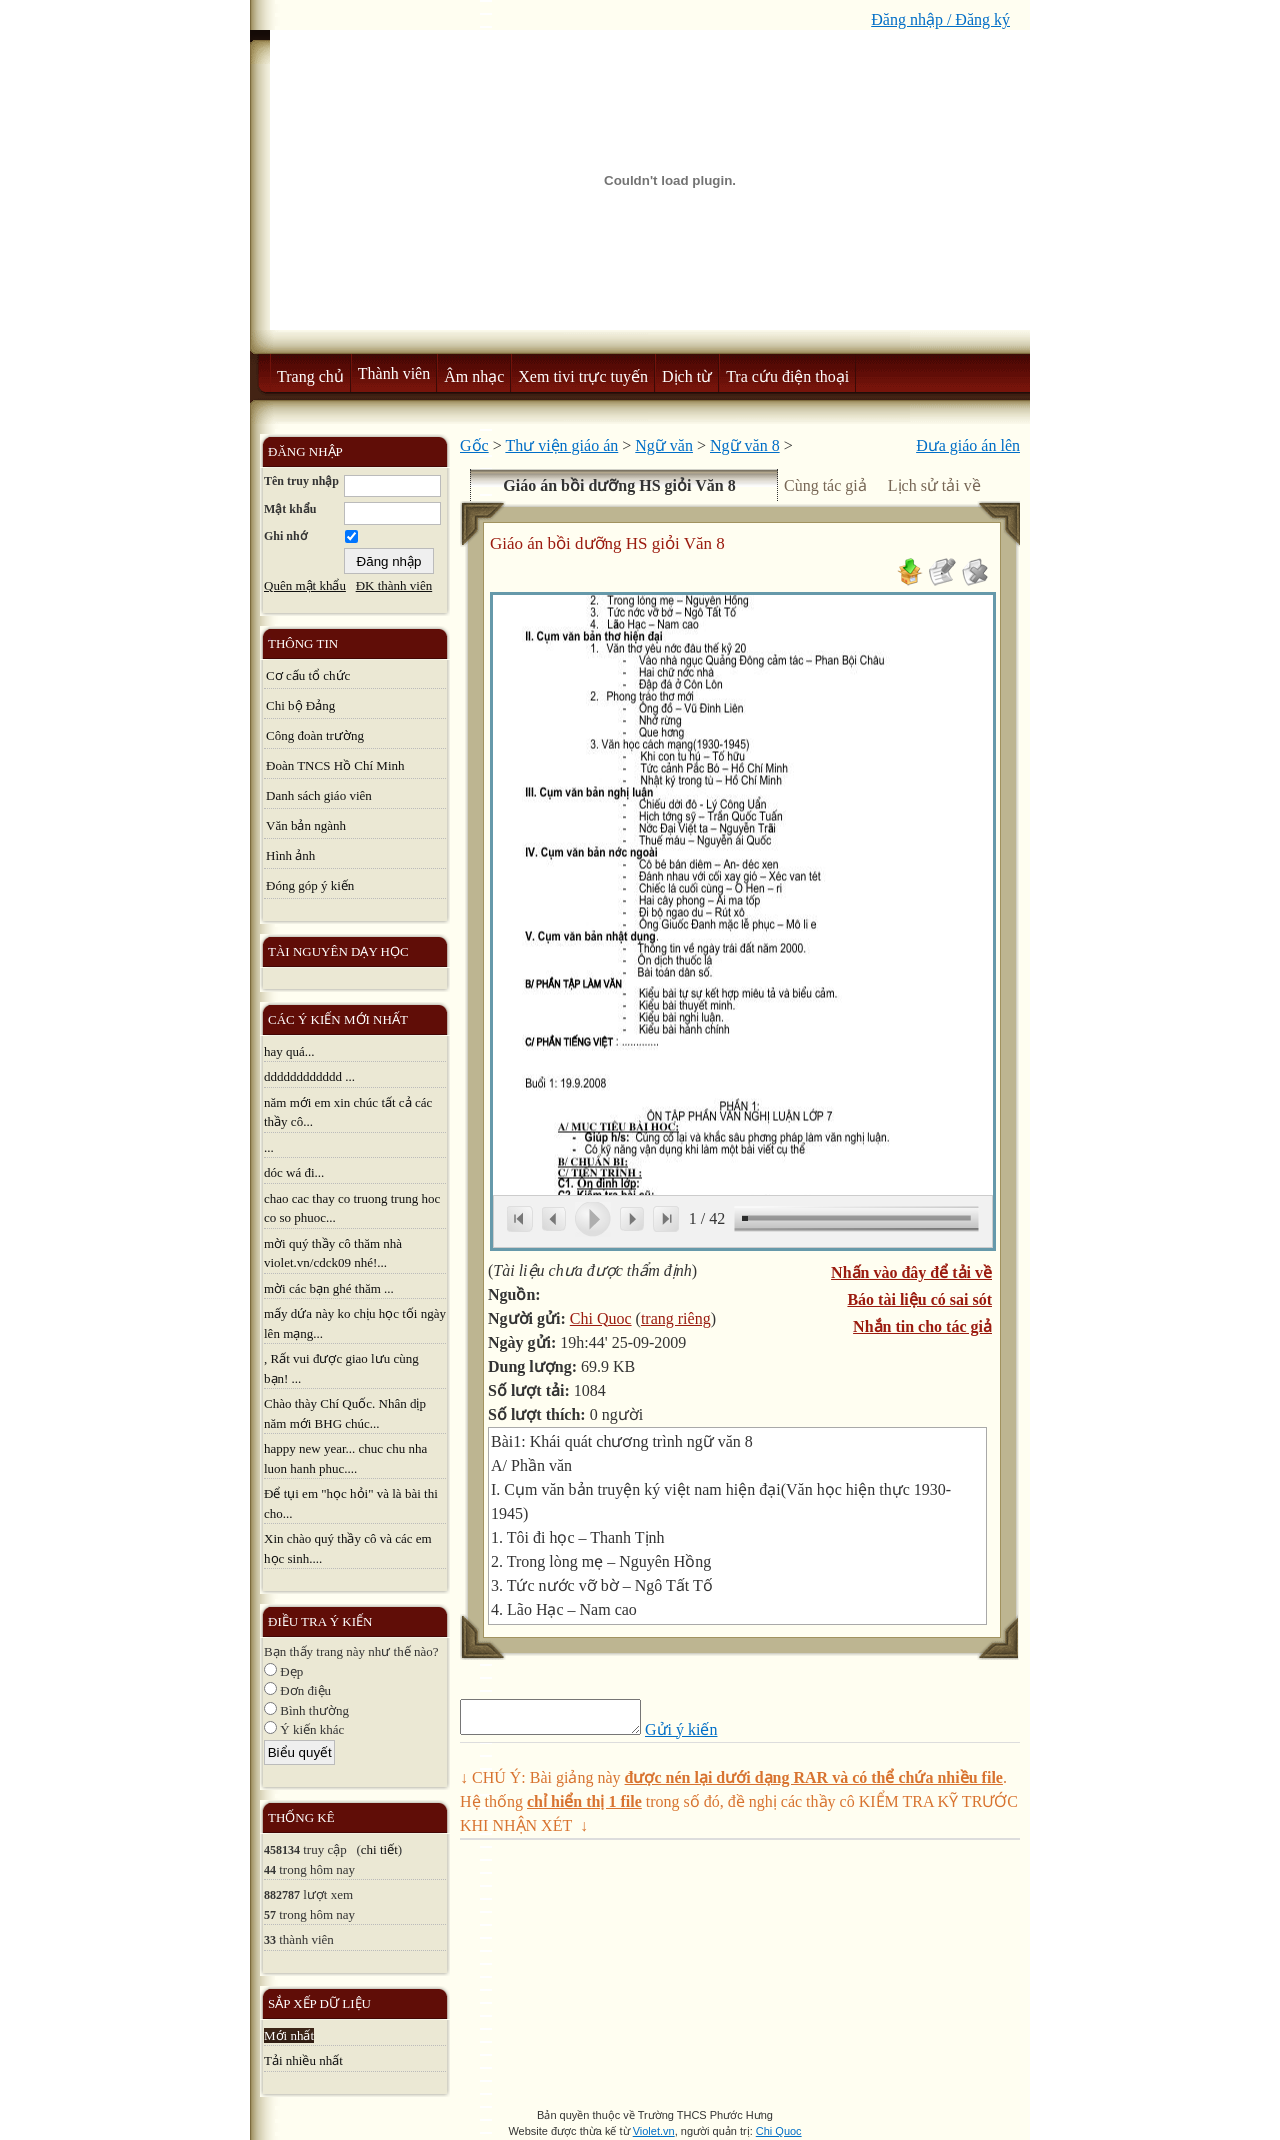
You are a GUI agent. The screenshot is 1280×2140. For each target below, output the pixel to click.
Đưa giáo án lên (968, 445)
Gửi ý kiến (701, 1735)
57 (270, 1915)
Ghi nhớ (285, 536)
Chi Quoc (601, 1318)
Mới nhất (289, 2035)
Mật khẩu (290, 509)
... (269, 1147)
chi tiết (379, 1849)
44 (270, 1870)
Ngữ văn (664, 445)
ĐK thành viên (394, 585)
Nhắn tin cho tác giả (922, 1326)
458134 (282, 1850)
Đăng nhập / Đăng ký (940, 19)
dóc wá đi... (294, 1172)
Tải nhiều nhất (303, 2060)
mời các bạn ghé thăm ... (329, 1288)
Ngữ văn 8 (745, 445)
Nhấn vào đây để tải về (911, 1272)
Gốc (474, 445)
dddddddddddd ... (309, 1076)
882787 (282, 1895)
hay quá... (289, 1051)
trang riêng (676, 1318)
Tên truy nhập (301, 481)
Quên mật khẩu (305, 585)
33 (270, 1940)
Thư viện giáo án (561, 445)
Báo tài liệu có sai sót (919, 1299)
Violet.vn (654, 2131)
